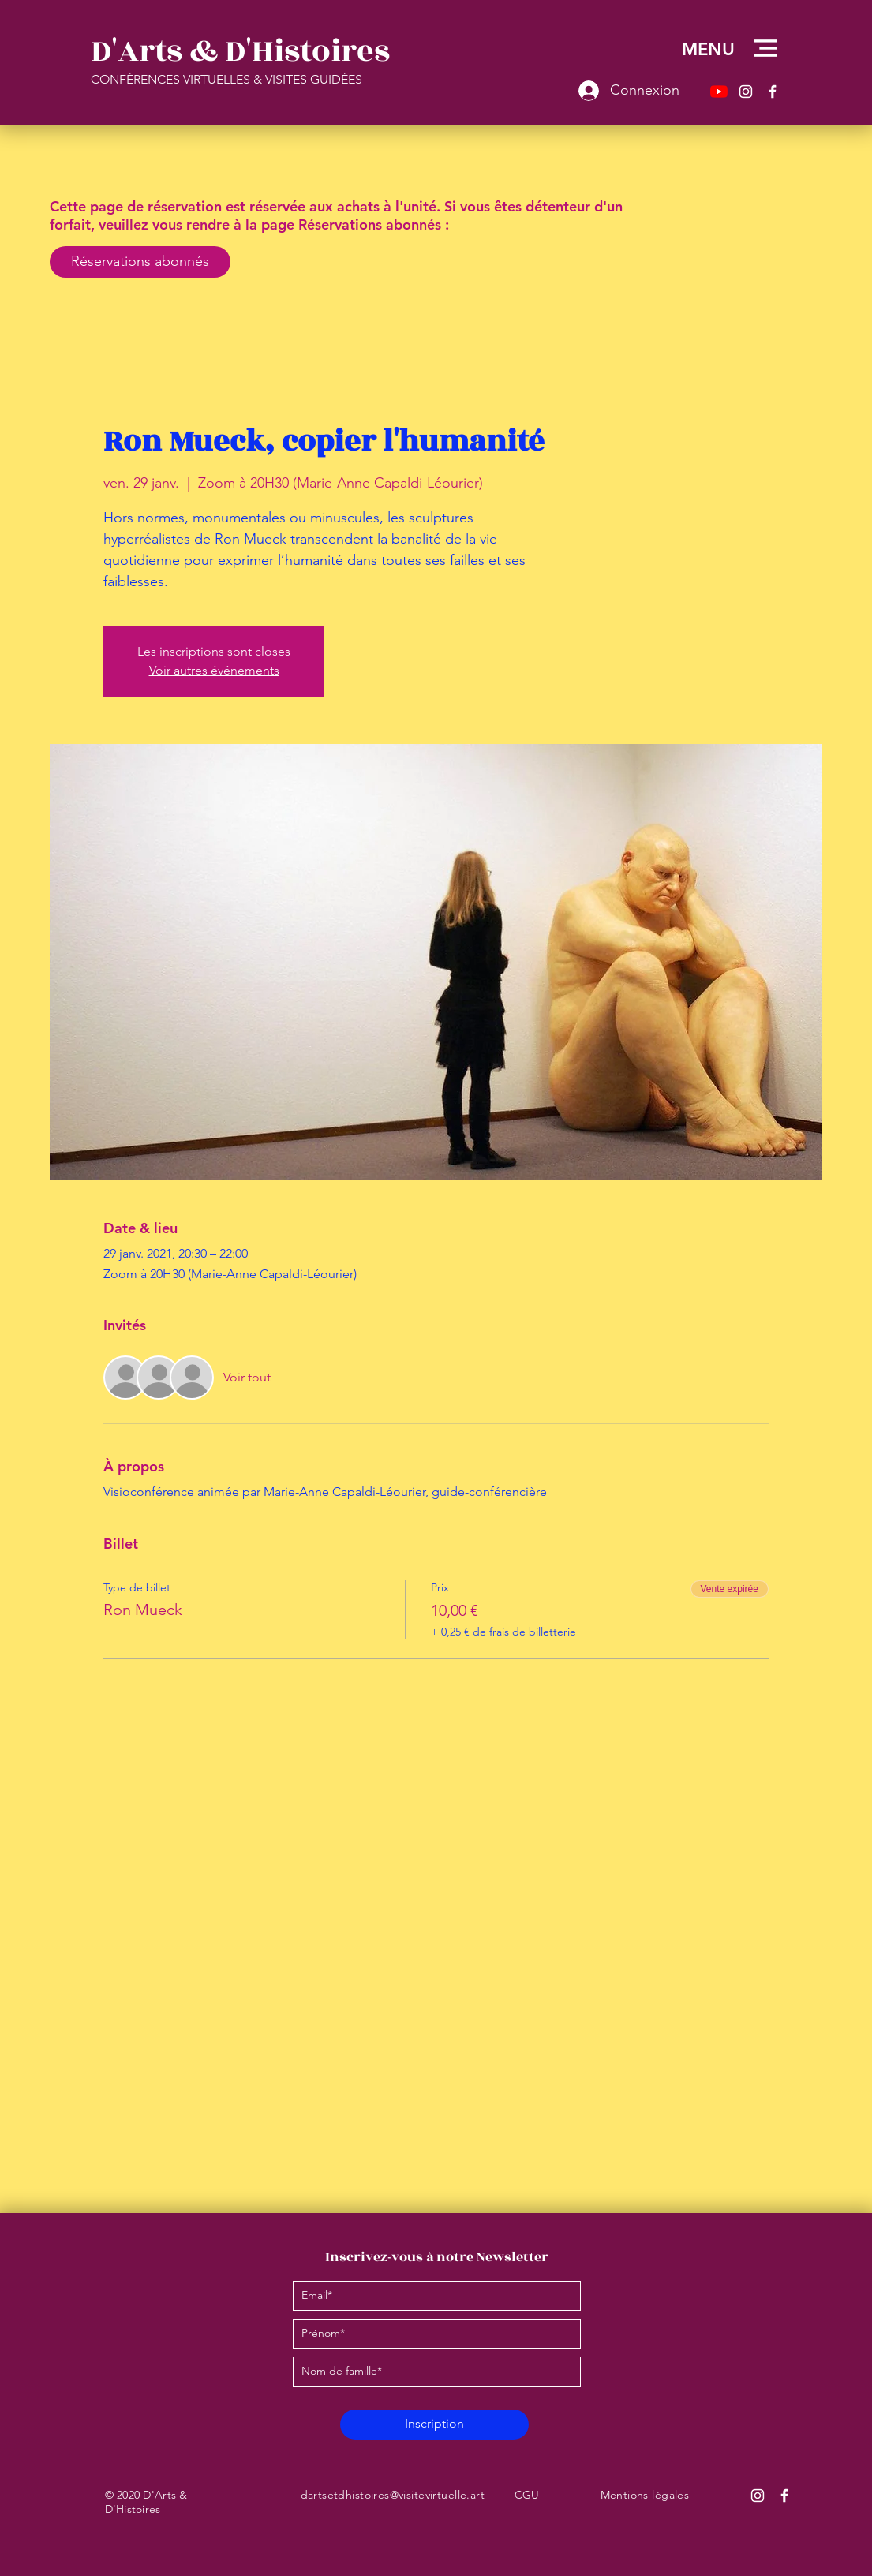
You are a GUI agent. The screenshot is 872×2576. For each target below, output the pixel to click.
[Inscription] (434, 2425)
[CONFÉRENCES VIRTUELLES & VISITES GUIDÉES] (307, 80)
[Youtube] (719, 91)
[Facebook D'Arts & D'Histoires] (784, 2495)
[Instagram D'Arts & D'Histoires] (757, 2495)
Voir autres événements (214, 670)
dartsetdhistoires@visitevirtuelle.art (393, 2495)
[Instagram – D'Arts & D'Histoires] (745, 91)
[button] (765, 48)
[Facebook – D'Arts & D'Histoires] (772, 91)
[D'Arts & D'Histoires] (245, 51)
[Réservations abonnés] (140, 262)
